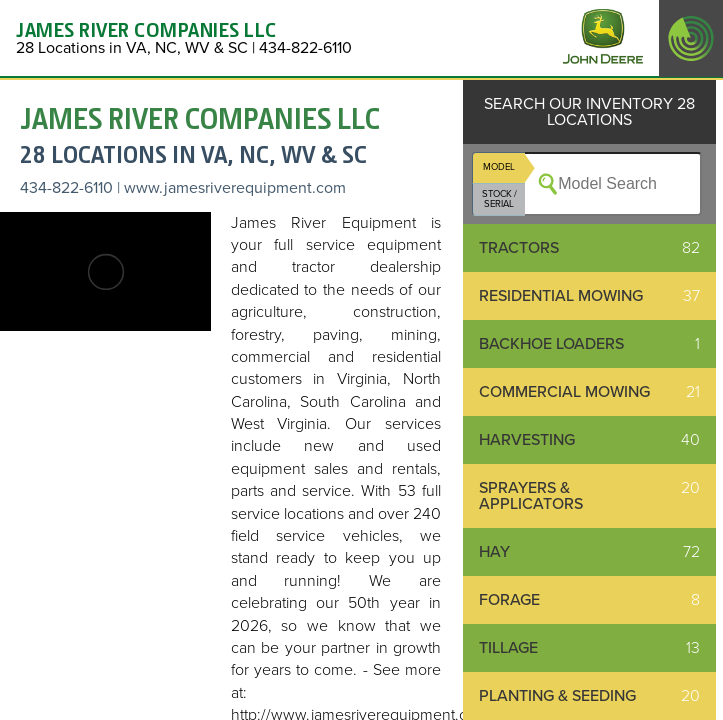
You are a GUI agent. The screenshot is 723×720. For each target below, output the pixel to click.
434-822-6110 (66, 188)
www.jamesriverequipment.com (235, 188)
